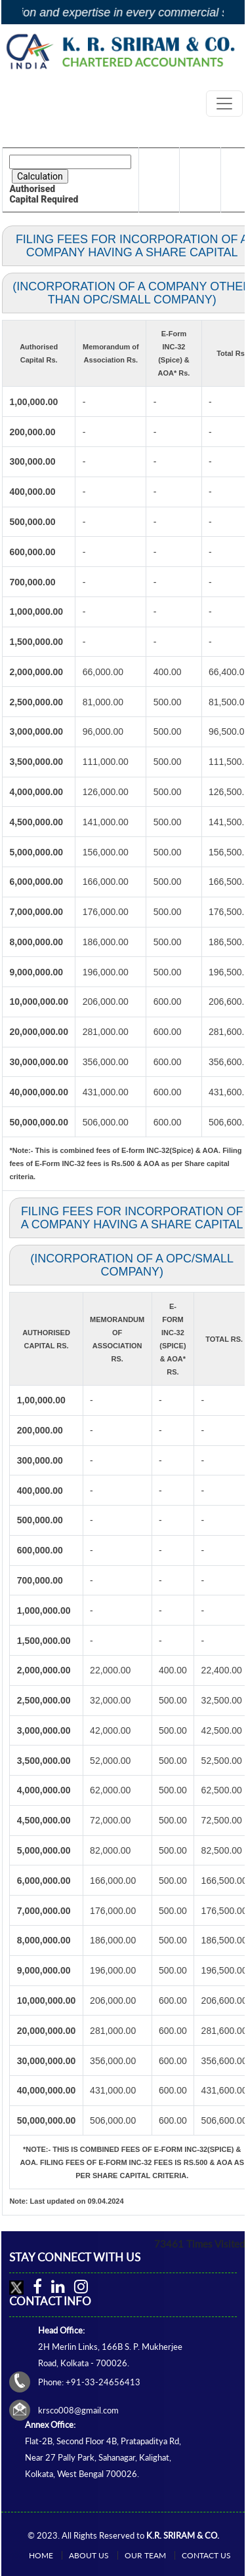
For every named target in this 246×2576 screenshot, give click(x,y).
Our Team (145, 2555)
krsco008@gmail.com (78, 2410)
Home (41, 2555)
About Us (89, 2555)
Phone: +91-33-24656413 (89, 2382)
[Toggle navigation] (224, 103)
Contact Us (206, 2555)
